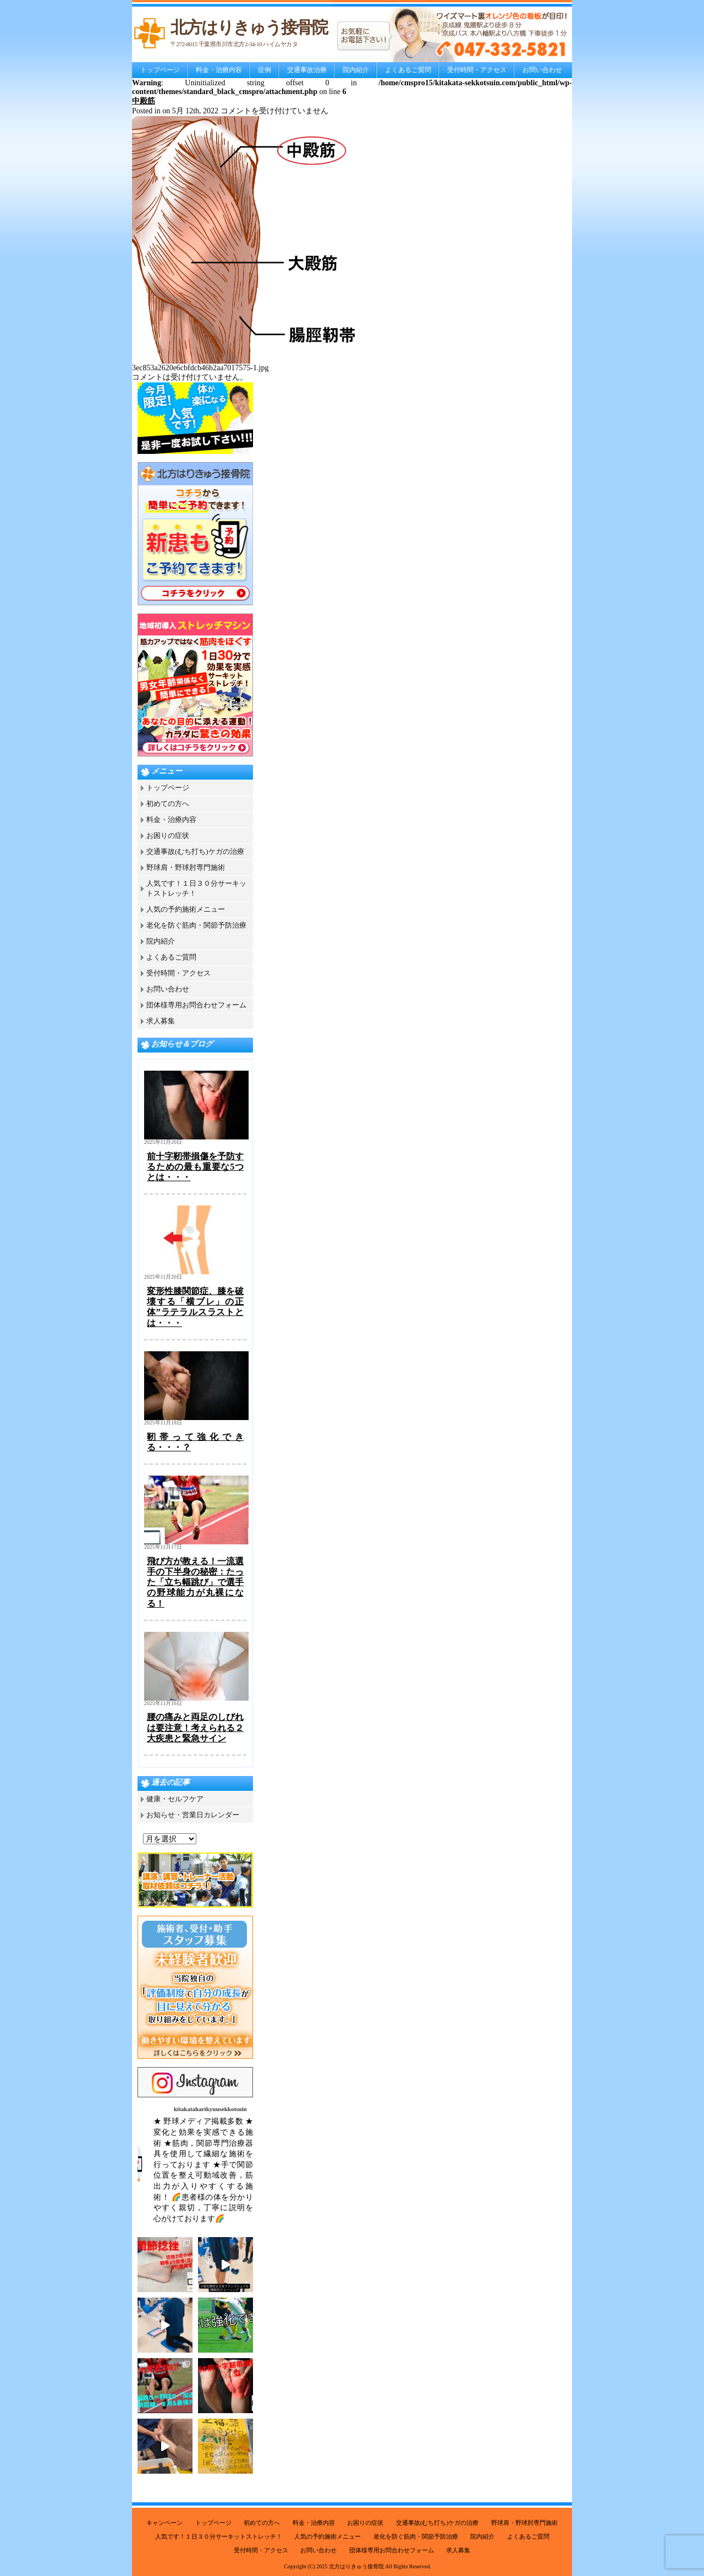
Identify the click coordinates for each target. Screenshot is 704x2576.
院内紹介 (356, 70)
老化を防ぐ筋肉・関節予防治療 (196, 925)
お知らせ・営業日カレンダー (192, 1815)
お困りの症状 (167, 835)
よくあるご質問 (408, 70)
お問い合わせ (542, 70)
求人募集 (160, 1021)
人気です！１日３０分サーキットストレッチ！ (218, 2536)
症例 (264, 70)
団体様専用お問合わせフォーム (196, 1005)
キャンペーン (164, 2522)
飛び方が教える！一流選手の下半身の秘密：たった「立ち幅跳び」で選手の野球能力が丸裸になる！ (195, 1582)
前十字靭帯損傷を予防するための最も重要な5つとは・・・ (195, 1167)
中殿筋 (143, 101)
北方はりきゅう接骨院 (356, 2566)
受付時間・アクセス (477, 70)
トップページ (160, 70)
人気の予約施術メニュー (185, 909)
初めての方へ (167, 803)
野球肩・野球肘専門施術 (185, 867)
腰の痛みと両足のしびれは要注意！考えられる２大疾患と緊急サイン (195, 1727)
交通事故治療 (307, 70)
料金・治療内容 (219, 70)
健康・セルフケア (175, 1799)
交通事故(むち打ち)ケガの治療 (195, 851)
